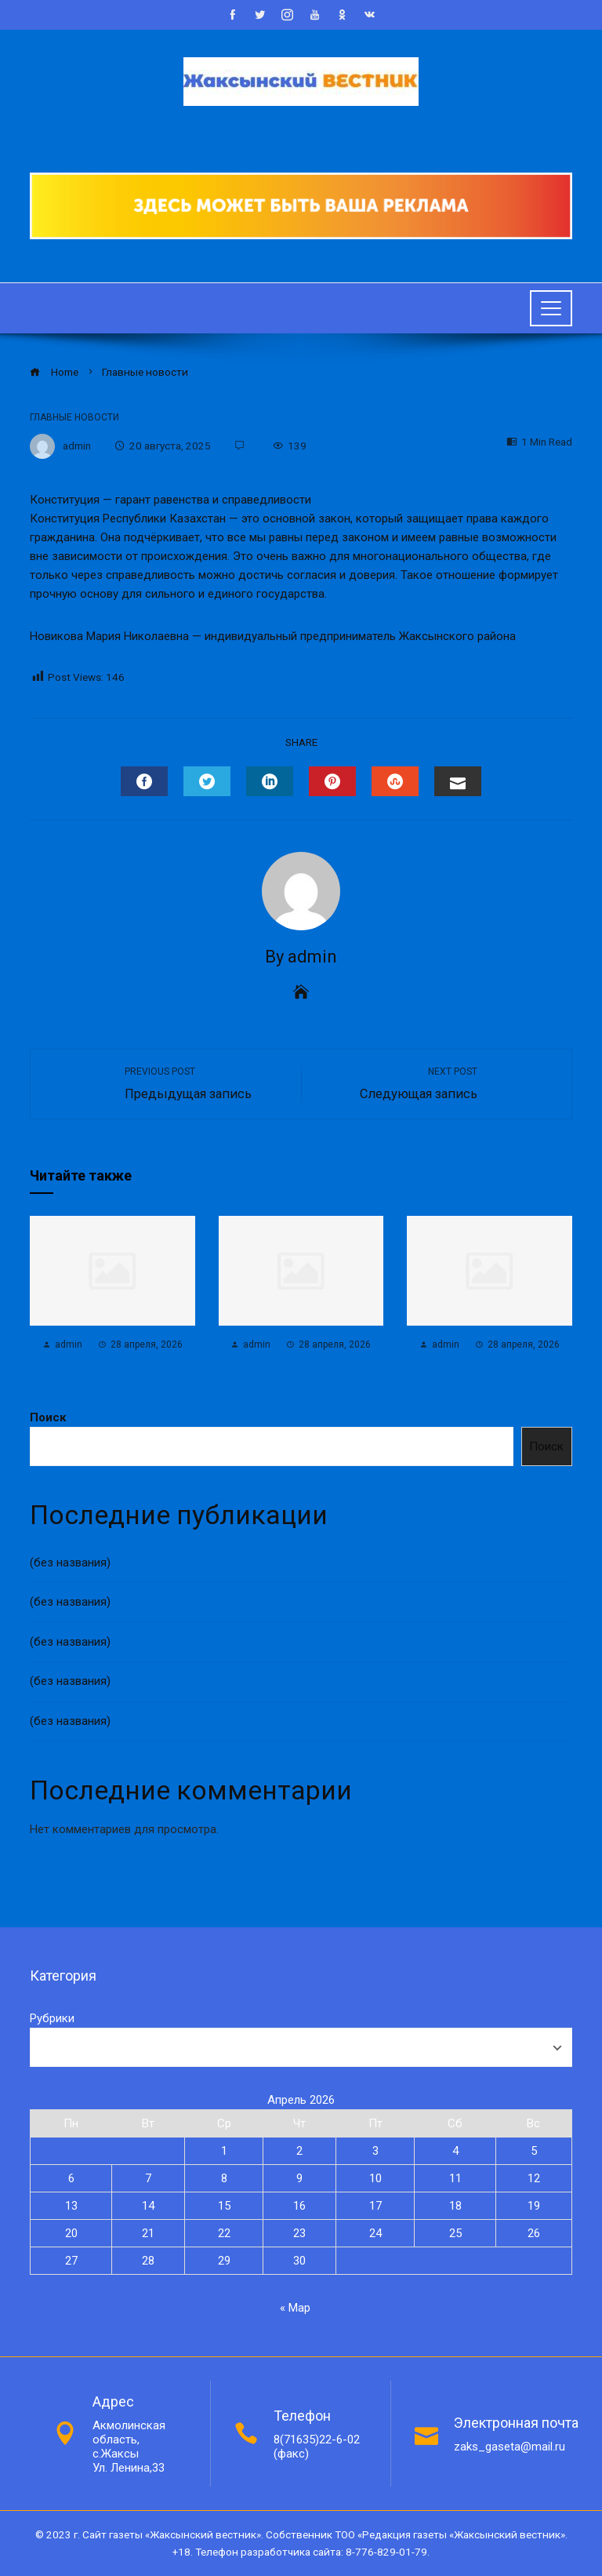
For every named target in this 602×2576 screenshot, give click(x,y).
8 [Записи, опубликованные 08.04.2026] (224, 2178)
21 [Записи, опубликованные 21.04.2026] (148, 2233)
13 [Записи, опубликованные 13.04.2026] (71, 2206)
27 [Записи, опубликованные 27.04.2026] (71, 2261)
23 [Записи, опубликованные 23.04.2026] (299, 2233)
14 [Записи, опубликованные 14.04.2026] (148, 2206)
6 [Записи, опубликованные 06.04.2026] (71, 2178)
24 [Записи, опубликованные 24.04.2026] (375, 2233)
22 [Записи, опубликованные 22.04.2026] (224, 2233)
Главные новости (74, 417)
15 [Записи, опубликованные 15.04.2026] (224, 2206)
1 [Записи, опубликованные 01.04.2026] (224, 2151)
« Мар (295, 2308)
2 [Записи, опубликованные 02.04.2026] (299, 2151)
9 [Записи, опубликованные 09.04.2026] (299, 2178)
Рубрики (52, 2018)
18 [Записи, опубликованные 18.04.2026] (455, 2206)
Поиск (48, 1417)
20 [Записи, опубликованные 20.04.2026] (71, 2233)
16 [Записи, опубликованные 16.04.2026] (299, 2206)
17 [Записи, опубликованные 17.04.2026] (375, 2206)
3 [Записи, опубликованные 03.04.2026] (375, 2151)
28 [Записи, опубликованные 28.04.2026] (148, 2261)
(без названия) (70, 1562)
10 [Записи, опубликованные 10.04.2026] (375, 2178)
